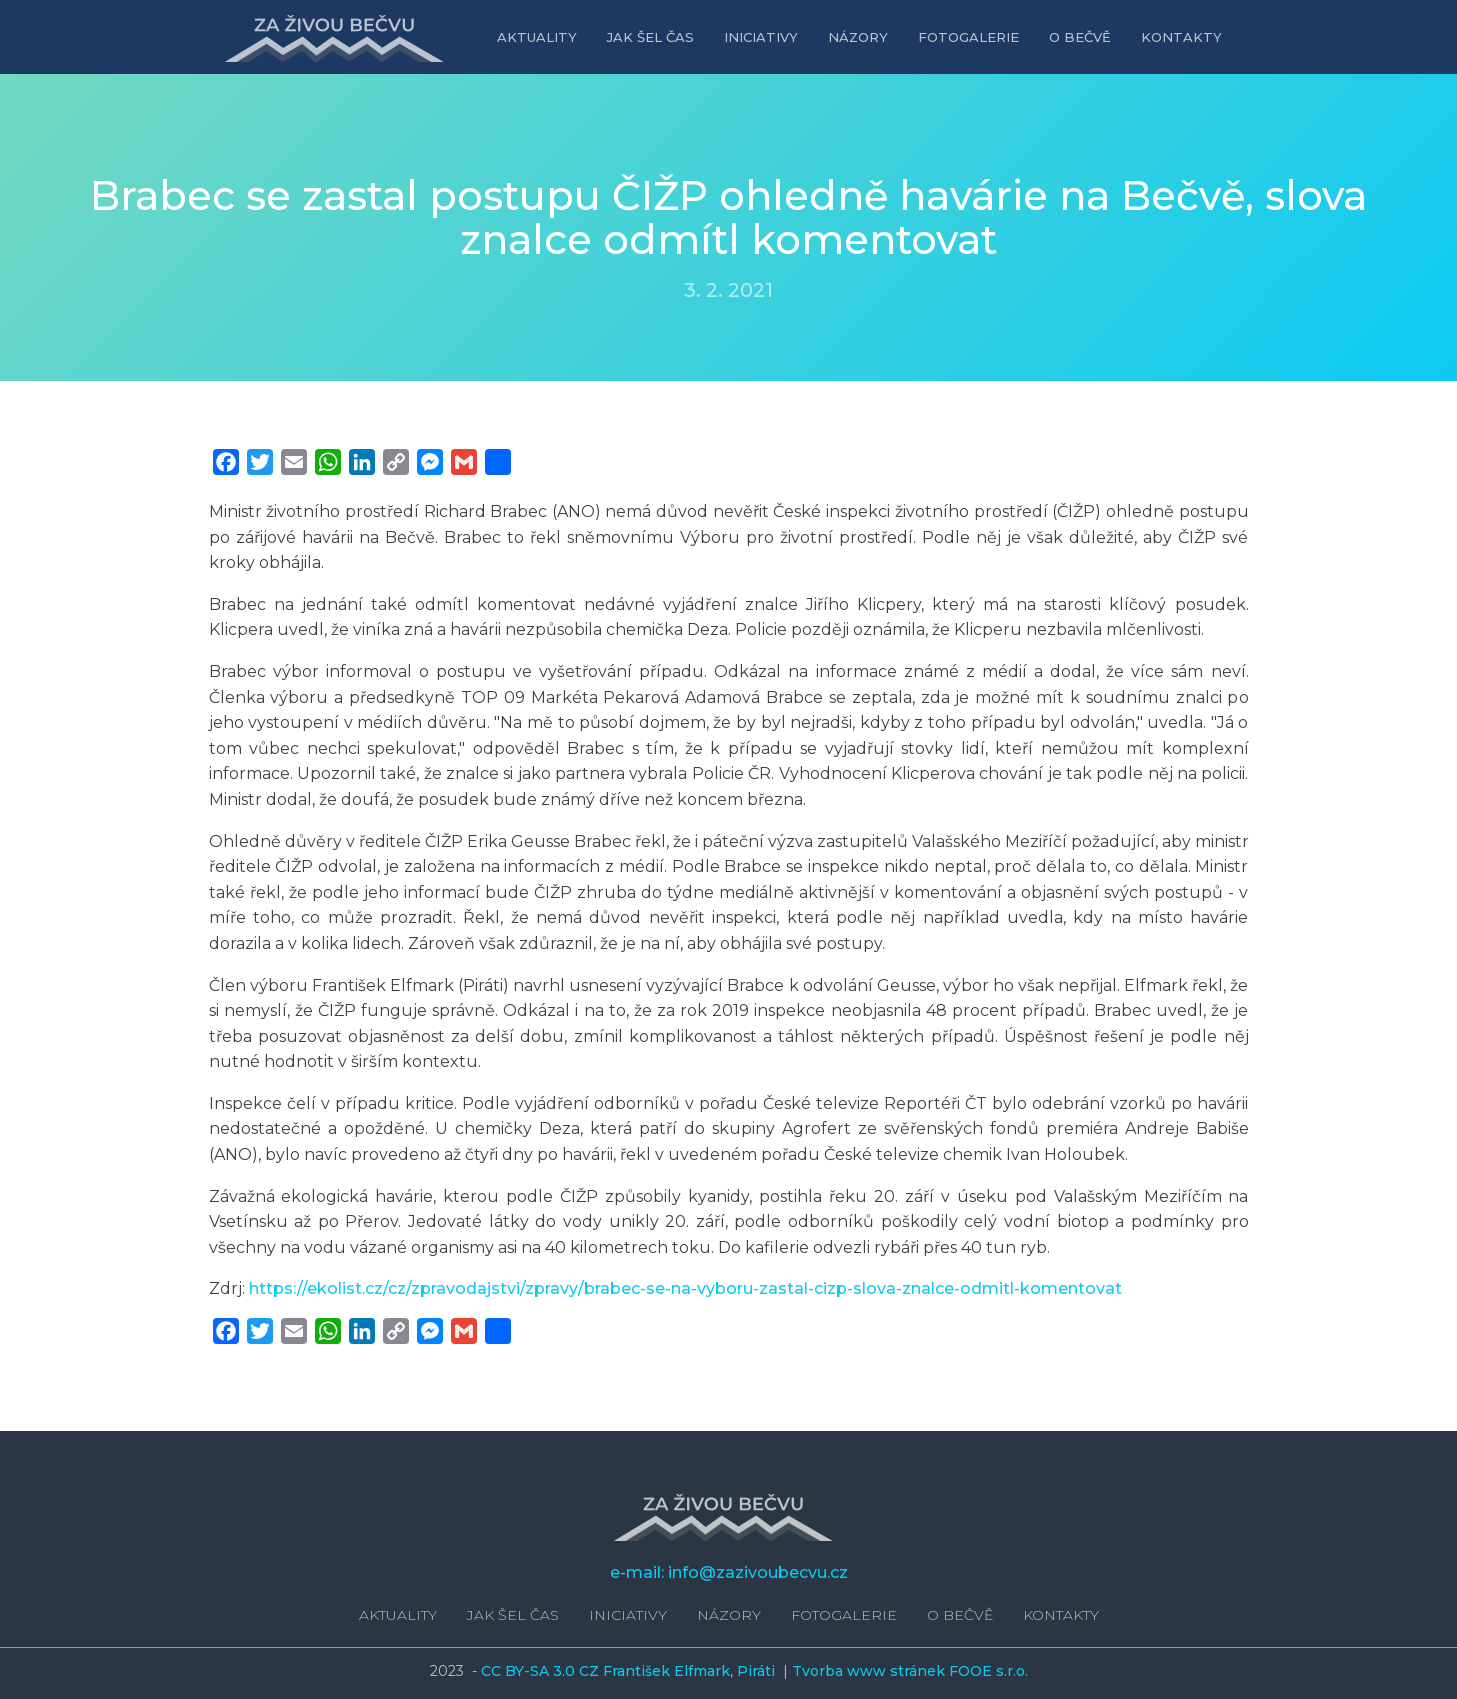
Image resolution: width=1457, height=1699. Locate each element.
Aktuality (537, 37)
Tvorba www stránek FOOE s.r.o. (910, 1671)
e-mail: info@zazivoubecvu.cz (729, 1572)
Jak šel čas (650, 37)
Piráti (758, 1671)
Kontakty (1181, 37)
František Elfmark (666, 1671)
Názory (858, 37)
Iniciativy (761, 37)
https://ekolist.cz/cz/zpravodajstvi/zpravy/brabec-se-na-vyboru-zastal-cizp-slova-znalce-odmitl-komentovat (685, 1288)
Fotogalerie (968, 37)
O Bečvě (1080, 37)
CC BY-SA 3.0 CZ (542, 1671)
